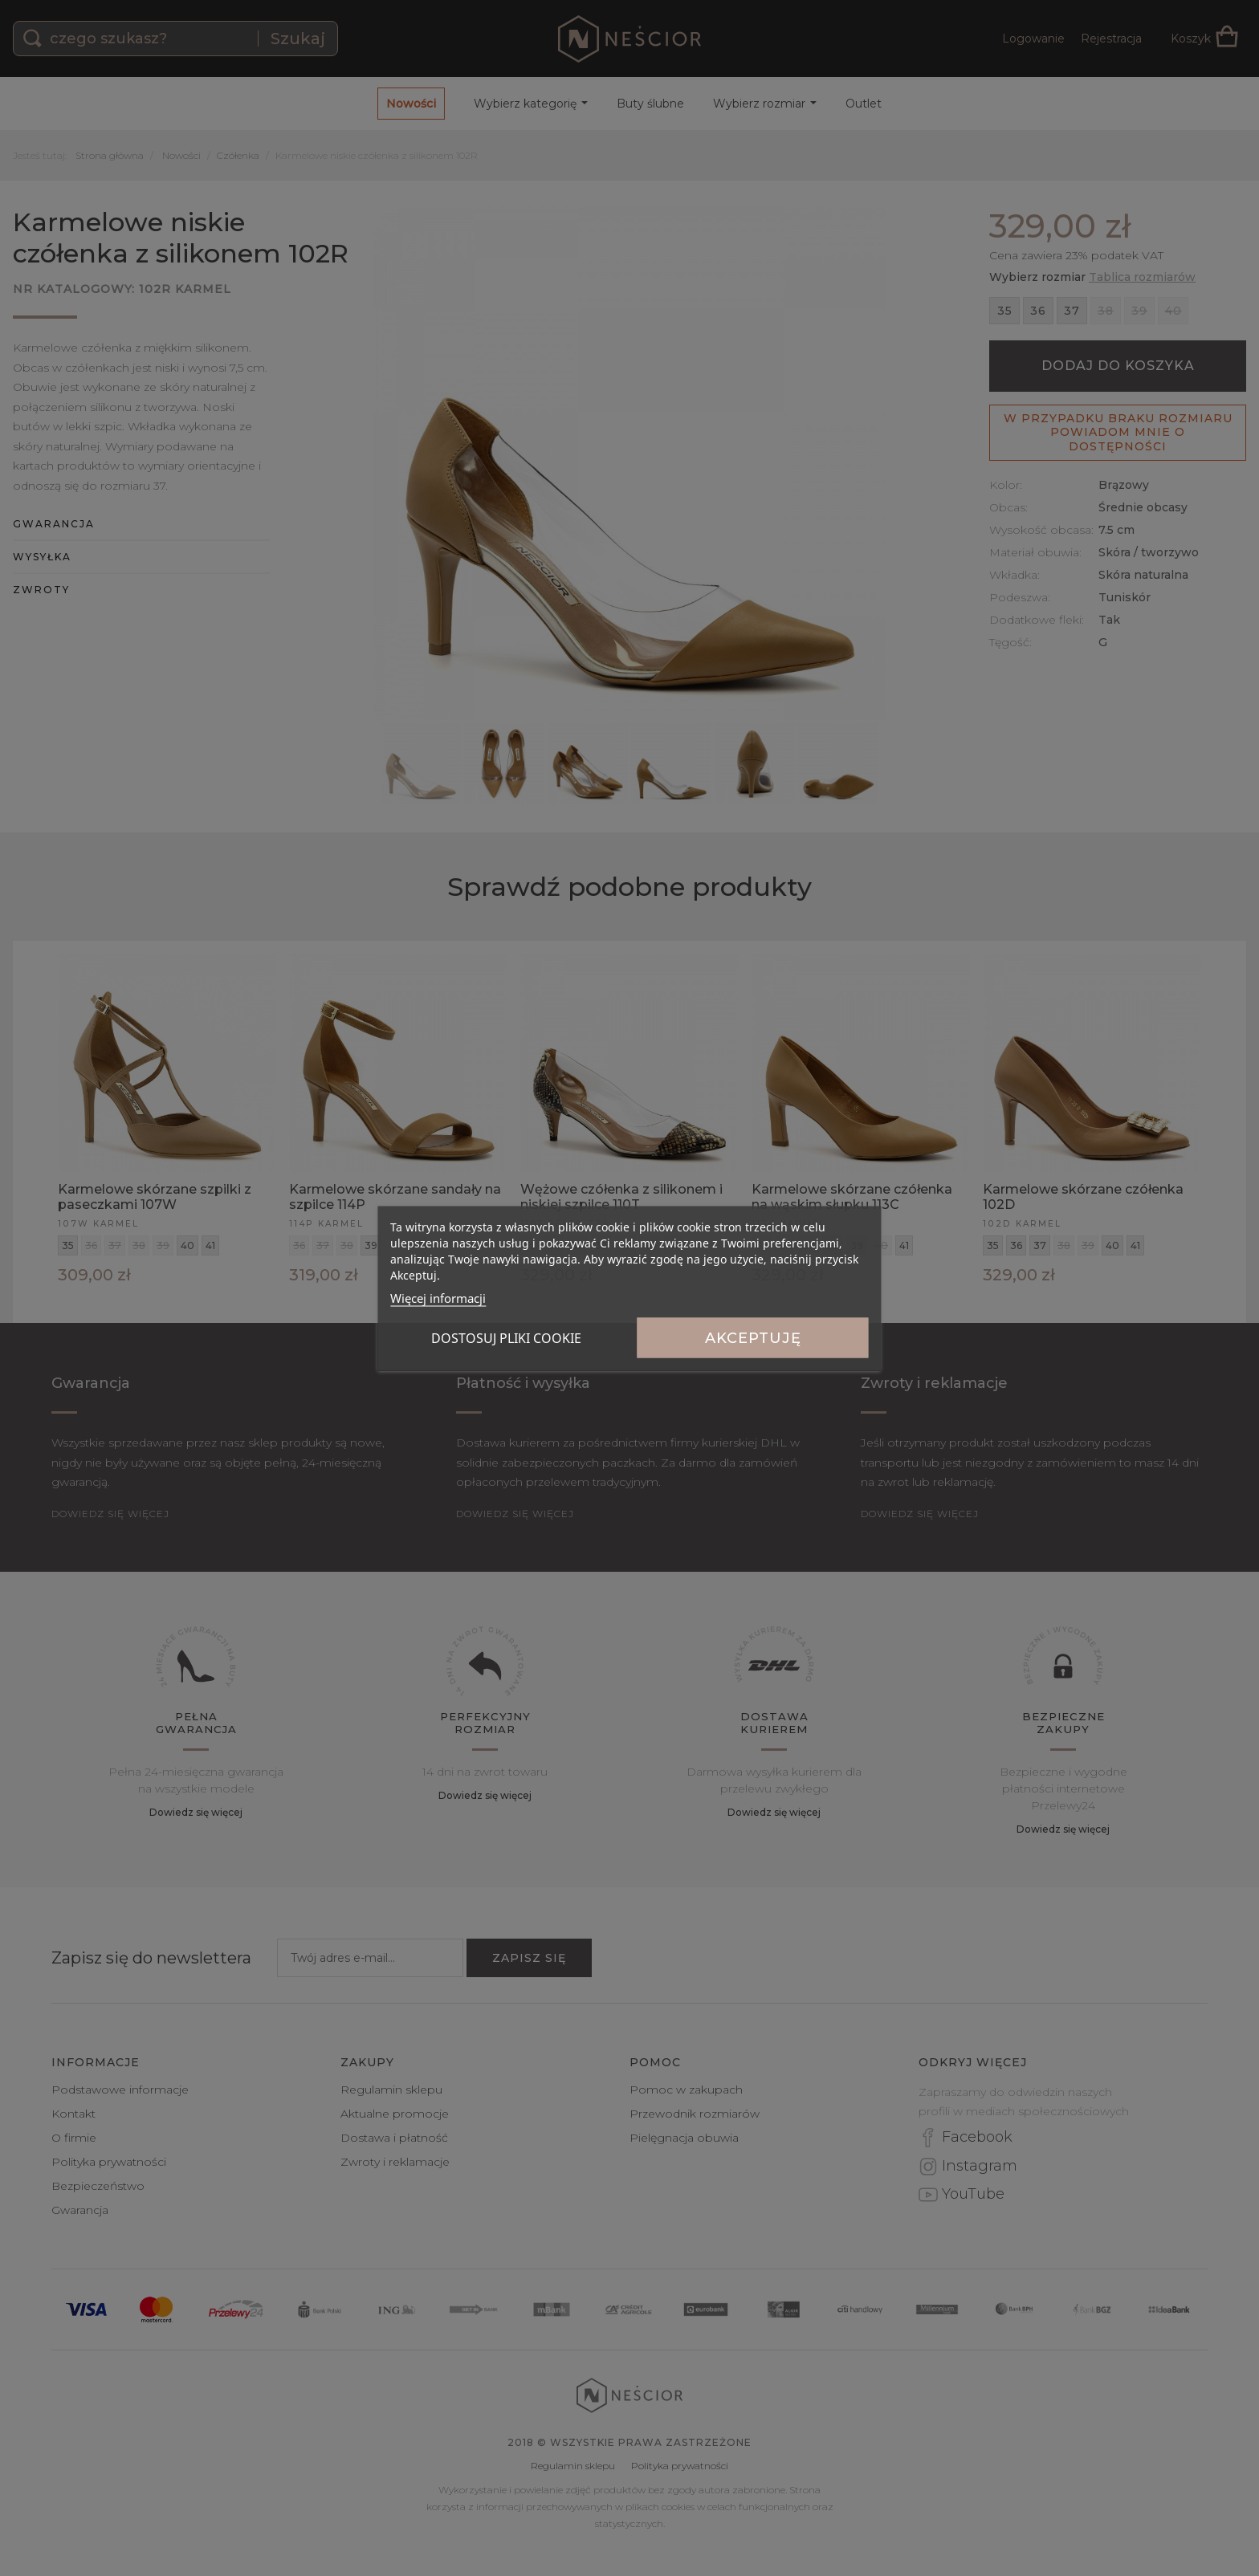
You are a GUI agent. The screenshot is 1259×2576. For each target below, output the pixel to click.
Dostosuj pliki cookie (506, 1337)
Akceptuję (753, 1337)
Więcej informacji (438, 1297)
